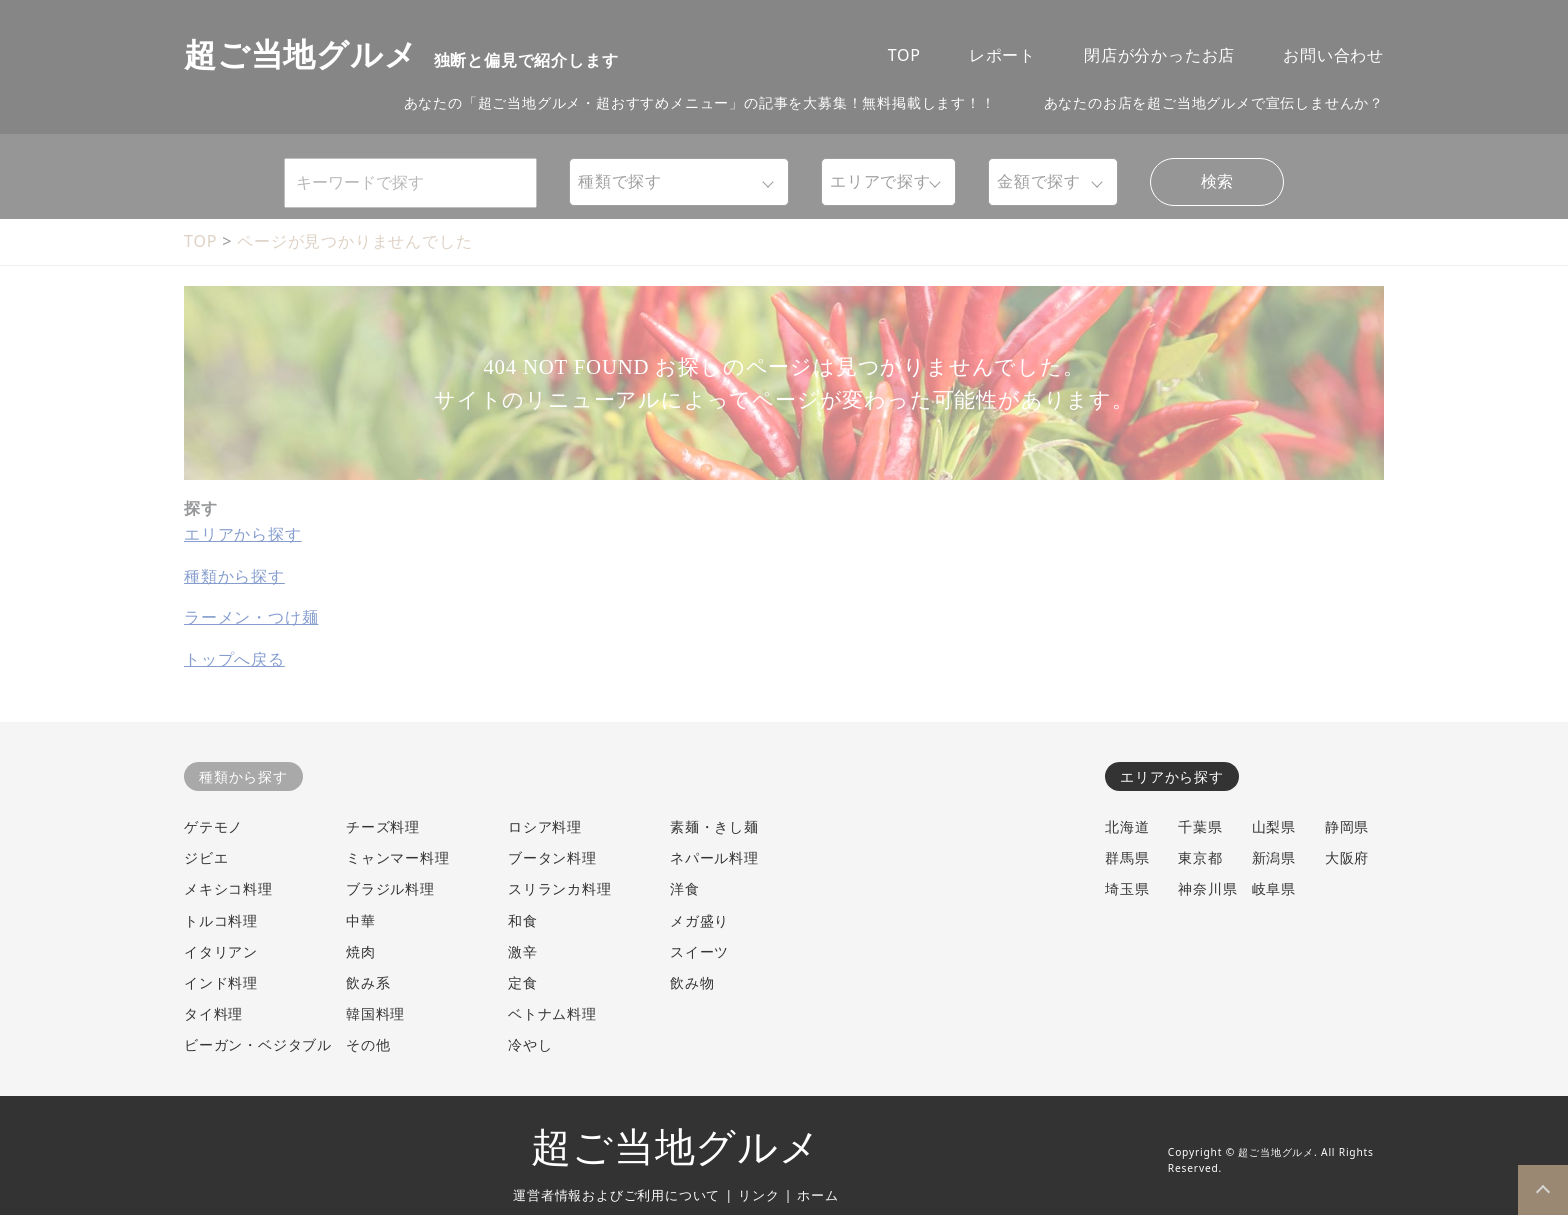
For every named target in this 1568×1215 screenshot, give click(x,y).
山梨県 (1274, 826)
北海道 (1127, 826)
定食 (523, 982)
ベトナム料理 (552, 1013)
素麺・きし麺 (714, 826)
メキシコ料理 (228, 888)
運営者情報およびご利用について (616, 1195)
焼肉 (361, 951)
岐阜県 (1274, 888)
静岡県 (1347, 826)
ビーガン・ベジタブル (258, 1044)
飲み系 (368, 982)
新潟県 (1274, 857)
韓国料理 (375, 1013)
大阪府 (1347, 857)
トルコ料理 (221, 920)
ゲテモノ (213, 826)
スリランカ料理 (560, 888)
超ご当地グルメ (676, 1147)
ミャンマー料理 (398, 857)
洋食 (685, 888)
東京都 (1200, 857)
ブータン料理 (552, 857)
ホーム (817, 1195)
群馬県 (1127, 857)
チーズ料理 (383, 826)
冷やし (530, 1044)
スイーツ (699, 951)
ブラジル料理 (390, 888)
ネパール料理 (714, 857)
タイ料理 (213, 1013)
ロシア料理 (545, 826)
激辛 (523, 951)
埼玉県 (1127, 888)
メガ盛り (699, 920)
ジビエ (206, 857)
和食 (523, 920)
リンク (758, 1195)
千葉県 (1200, 826)
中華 (361, 920)
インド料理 (221, 982)
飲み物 (692, 982)
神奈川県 (1207, 888)
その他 (368, 1044)
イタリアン (221, 951)
